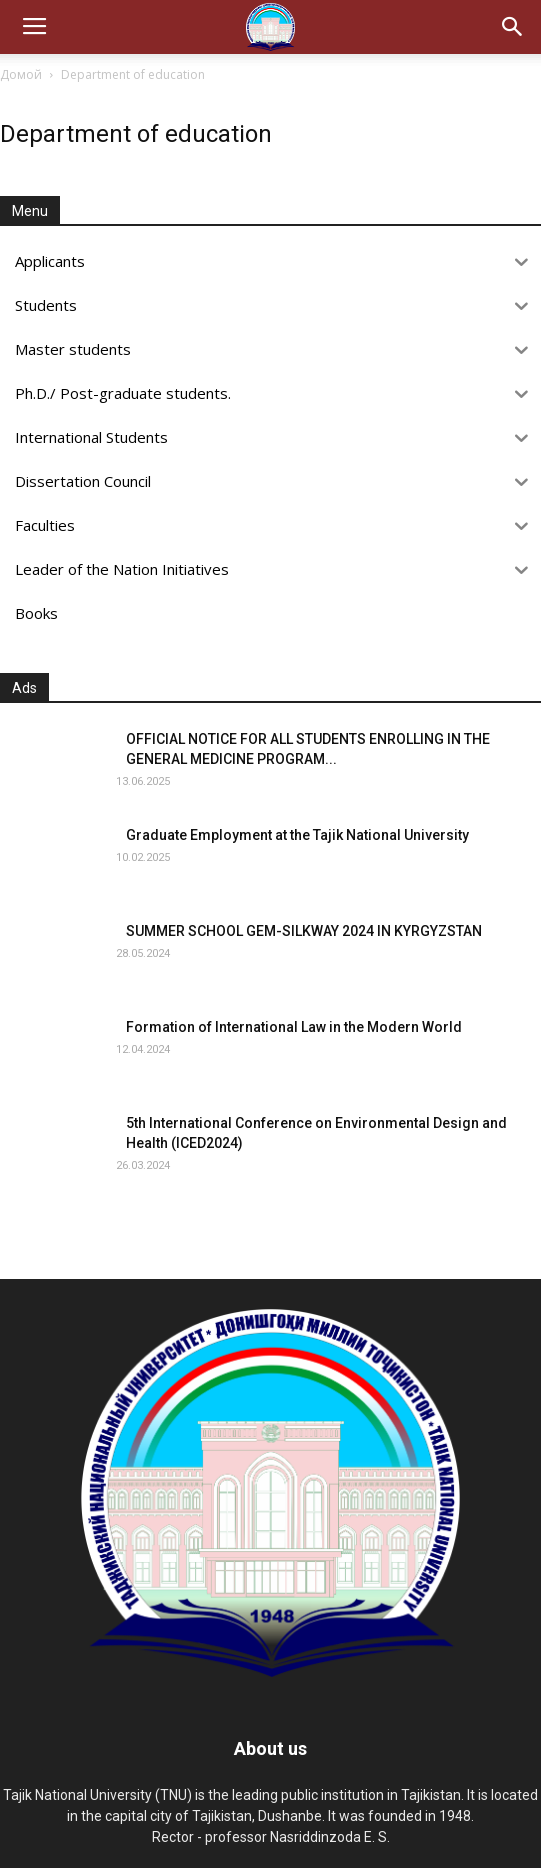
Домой (21, 74)
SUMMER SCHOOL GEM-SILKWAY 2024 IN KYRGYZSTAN (304, 931)
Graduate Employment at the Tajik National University (297, 835)
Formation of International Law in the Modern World (294, 1027)
